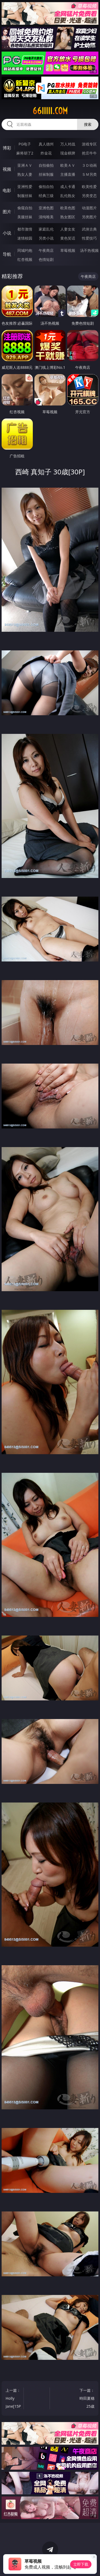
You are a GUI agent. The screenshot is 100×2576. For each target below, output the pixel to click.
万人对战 (67, 144)
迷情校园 (24, 238)
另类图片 (89, 216)
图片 (7, 212)
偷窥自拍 (24, 207)
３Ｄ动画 (89, 165)
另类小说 (46, 238)
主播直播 (67, 174)
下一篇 (86, 2399)
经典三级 (46, 195)
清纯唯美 (46, 216)
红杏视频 (24, 259)
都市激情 (24, 229)
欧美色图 (67, 207)
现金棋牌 (67, 153)
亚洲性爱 (24, 186)
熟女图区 (67, 216)
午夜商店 (46, 250)
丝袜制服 (46, 174)
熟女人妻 (24, 174)
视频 (7, 169)
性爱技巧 (89, 238)
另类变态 (89, 195)
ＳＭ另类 (89, 174)
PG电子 (24, 144)
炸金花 (46, 153)
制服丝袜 (24, 195)
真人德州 (46, 144)
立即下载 (80, 2564)
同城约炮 (24, 250)
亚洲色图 (46, 207)
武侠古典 (89, 229)
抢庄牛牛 (89, 153)
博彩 (7, 148)
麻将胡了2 (24, 153)
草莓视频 (67, 250)
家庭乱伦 (46, 229)
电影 (7, 190)
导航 (7, 254)
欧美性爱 (89, 186)
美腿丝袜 (24, 216)
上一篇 (14, 2399)
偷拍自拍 (46, 186)
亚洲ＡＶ (24, 165)
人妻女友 (67, 229)
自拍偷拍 (46, 165)
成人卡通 (67, 186)
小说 (7, 233)
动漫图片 (89, 207)
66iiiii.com (50, 111)
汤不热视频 (89, 250)
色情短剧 (46, 259)
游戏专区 (89, 144)
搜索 (87, 124)
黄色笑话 (67, 238)
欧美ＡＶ (67, 165)
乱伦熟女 (67, 195)
